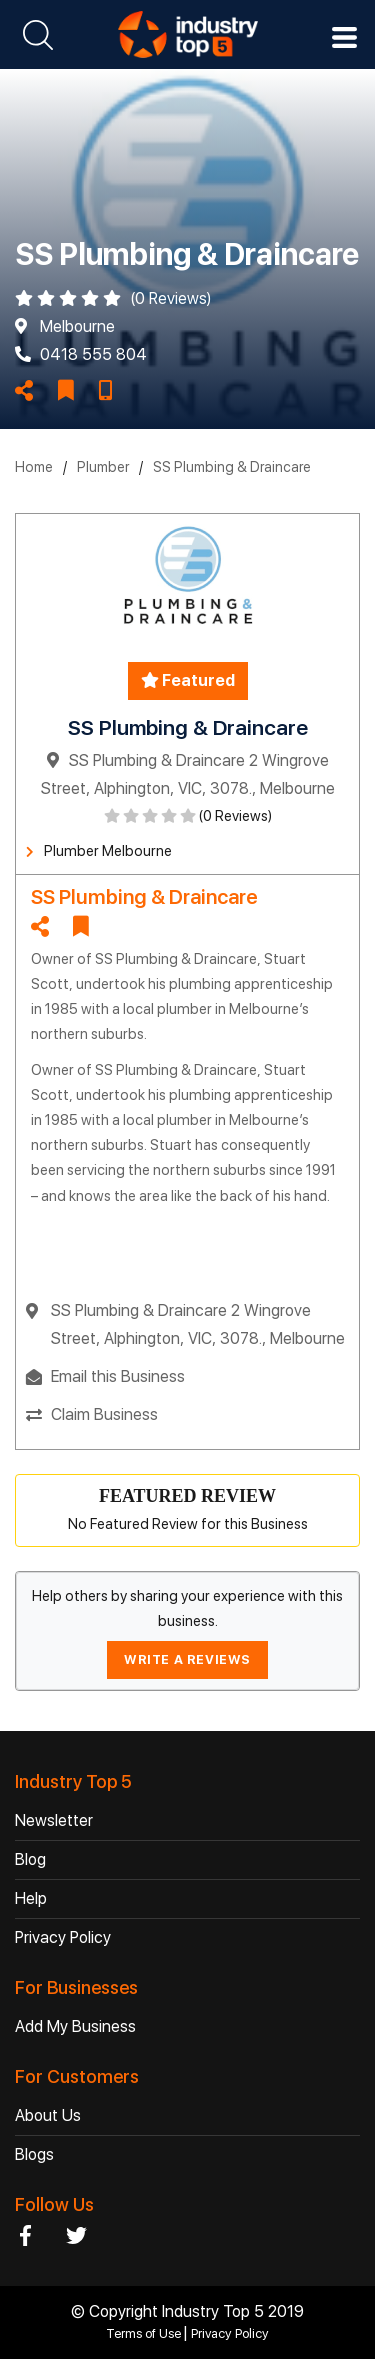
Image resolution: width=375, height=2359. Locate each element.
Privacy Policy (63, 1937)
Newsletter (54, 1820)
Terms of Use (145, 2333)
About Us (48, 2115)
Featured (188, 680)
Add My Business (75, 2026)
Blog (30, 1859)
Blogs (34, 2154)
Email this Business (118, 1376)
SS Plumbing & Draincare (232, 467)
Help (31, 1898)
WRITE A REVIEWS (187, 1659)
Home (34, 467)
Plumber (103, 467)
